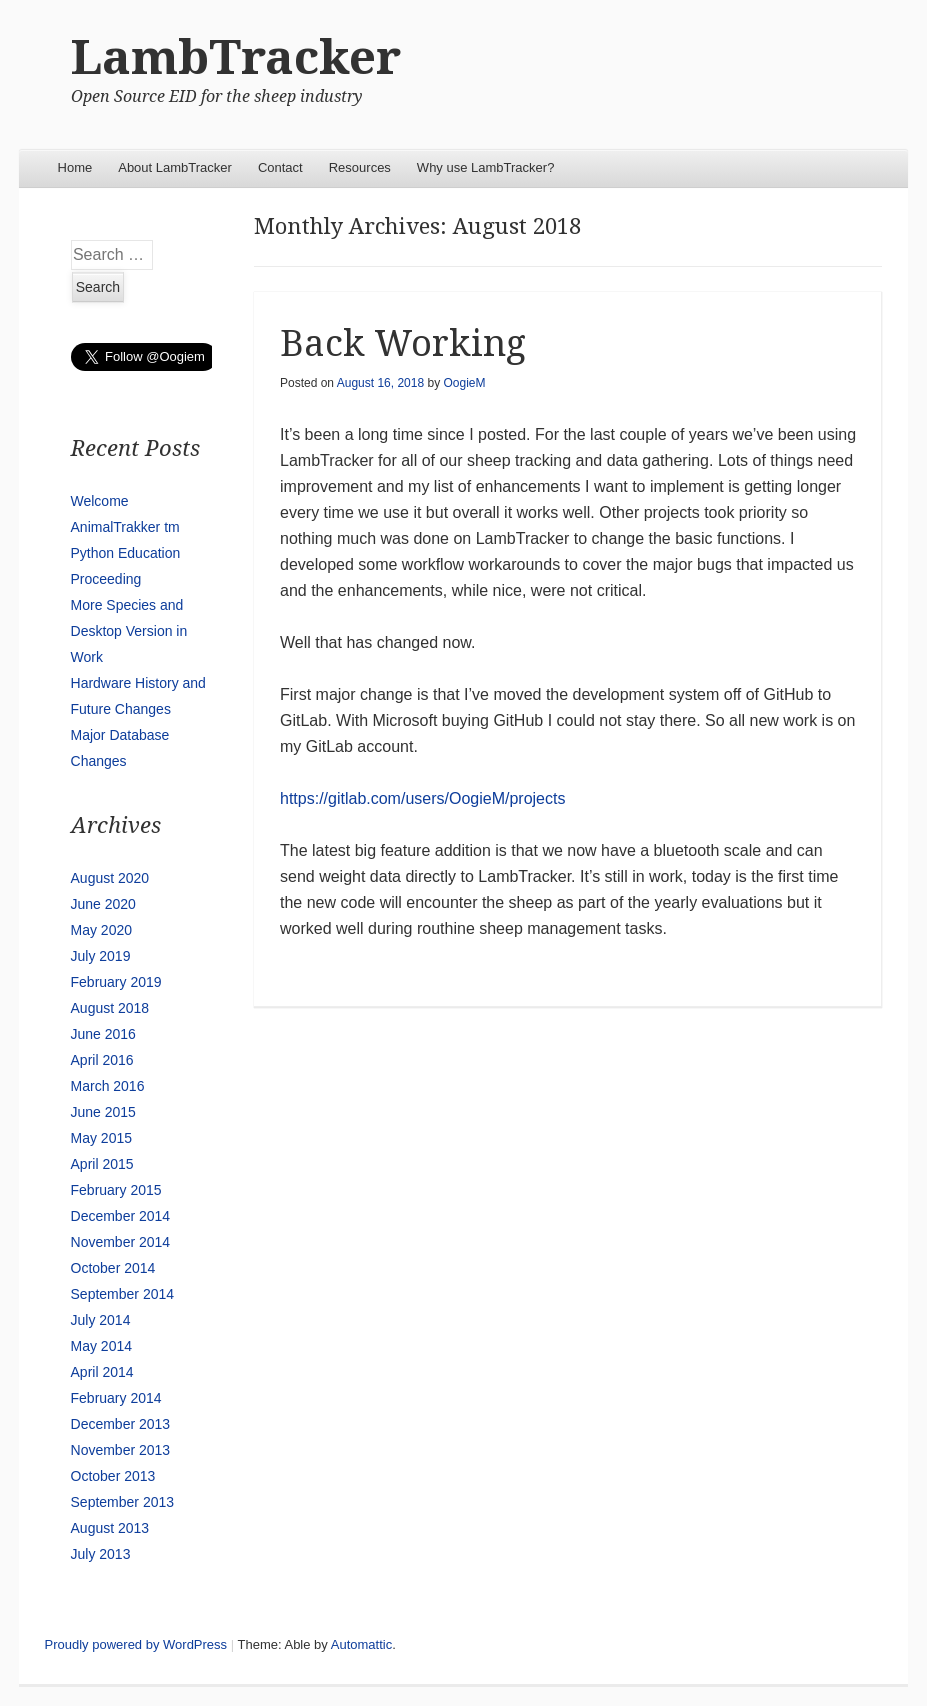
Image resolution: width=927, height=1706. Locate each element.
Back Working (403, 343)
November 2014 (121, 1242)
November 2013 (121, 1450)
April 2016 (102, 1060)
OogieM (464, 383)
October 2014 (113, 1268)
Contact (280, 167)
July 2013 (101, 1554)
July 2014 (101, 1320)
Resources (360, 167)
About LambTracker (175, 167)
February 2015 (116, 1190)
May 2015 (101, 1138)
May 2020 (101, 930)
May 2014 (101, 1346)
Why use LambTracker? (486, 167)
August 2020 (110, 878)
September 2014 (123, 1294)
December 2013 (121, 1424)
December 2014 (121, 1216)
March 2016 (108, 1086)
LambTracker (236, 57)
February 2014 (116, 1398)
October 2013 (113, 1476)
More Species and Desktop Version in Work (129, 631)
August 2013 (110, 1528)
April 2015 (102, 1164)
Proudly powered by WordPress (136, 1644)
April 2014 (102, 1372)
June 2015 (103, 1112)
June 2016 (103, 1034)
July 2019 (101, 956)
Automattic (361, 1644)
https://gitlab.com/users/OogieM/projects (422, 798)
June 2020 (103, 904)
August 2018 (110, 1008)
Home (75, 167)
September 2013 (123, 1502)
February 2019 (116, 982)
